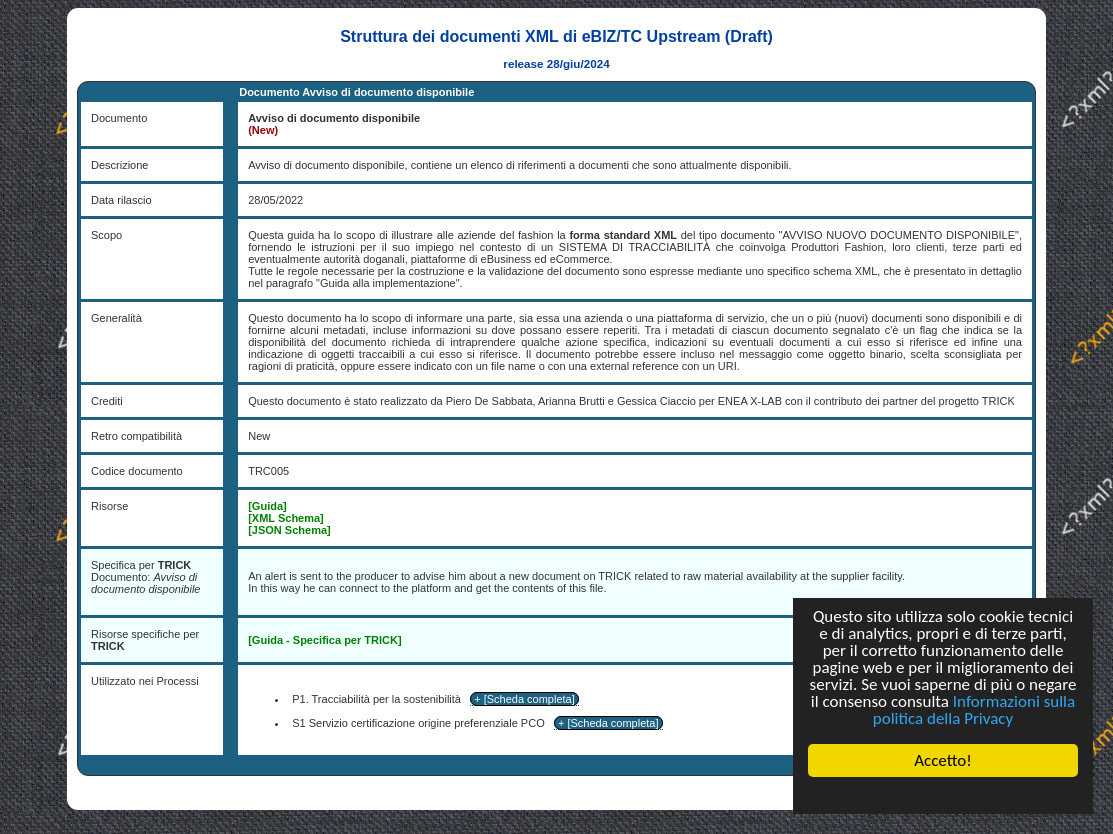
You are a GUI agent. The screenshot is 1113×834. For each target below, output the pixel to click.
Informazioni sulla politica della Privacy (974, 710)
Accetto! (943, 760)
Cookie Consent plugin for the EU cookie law (943, 795)
